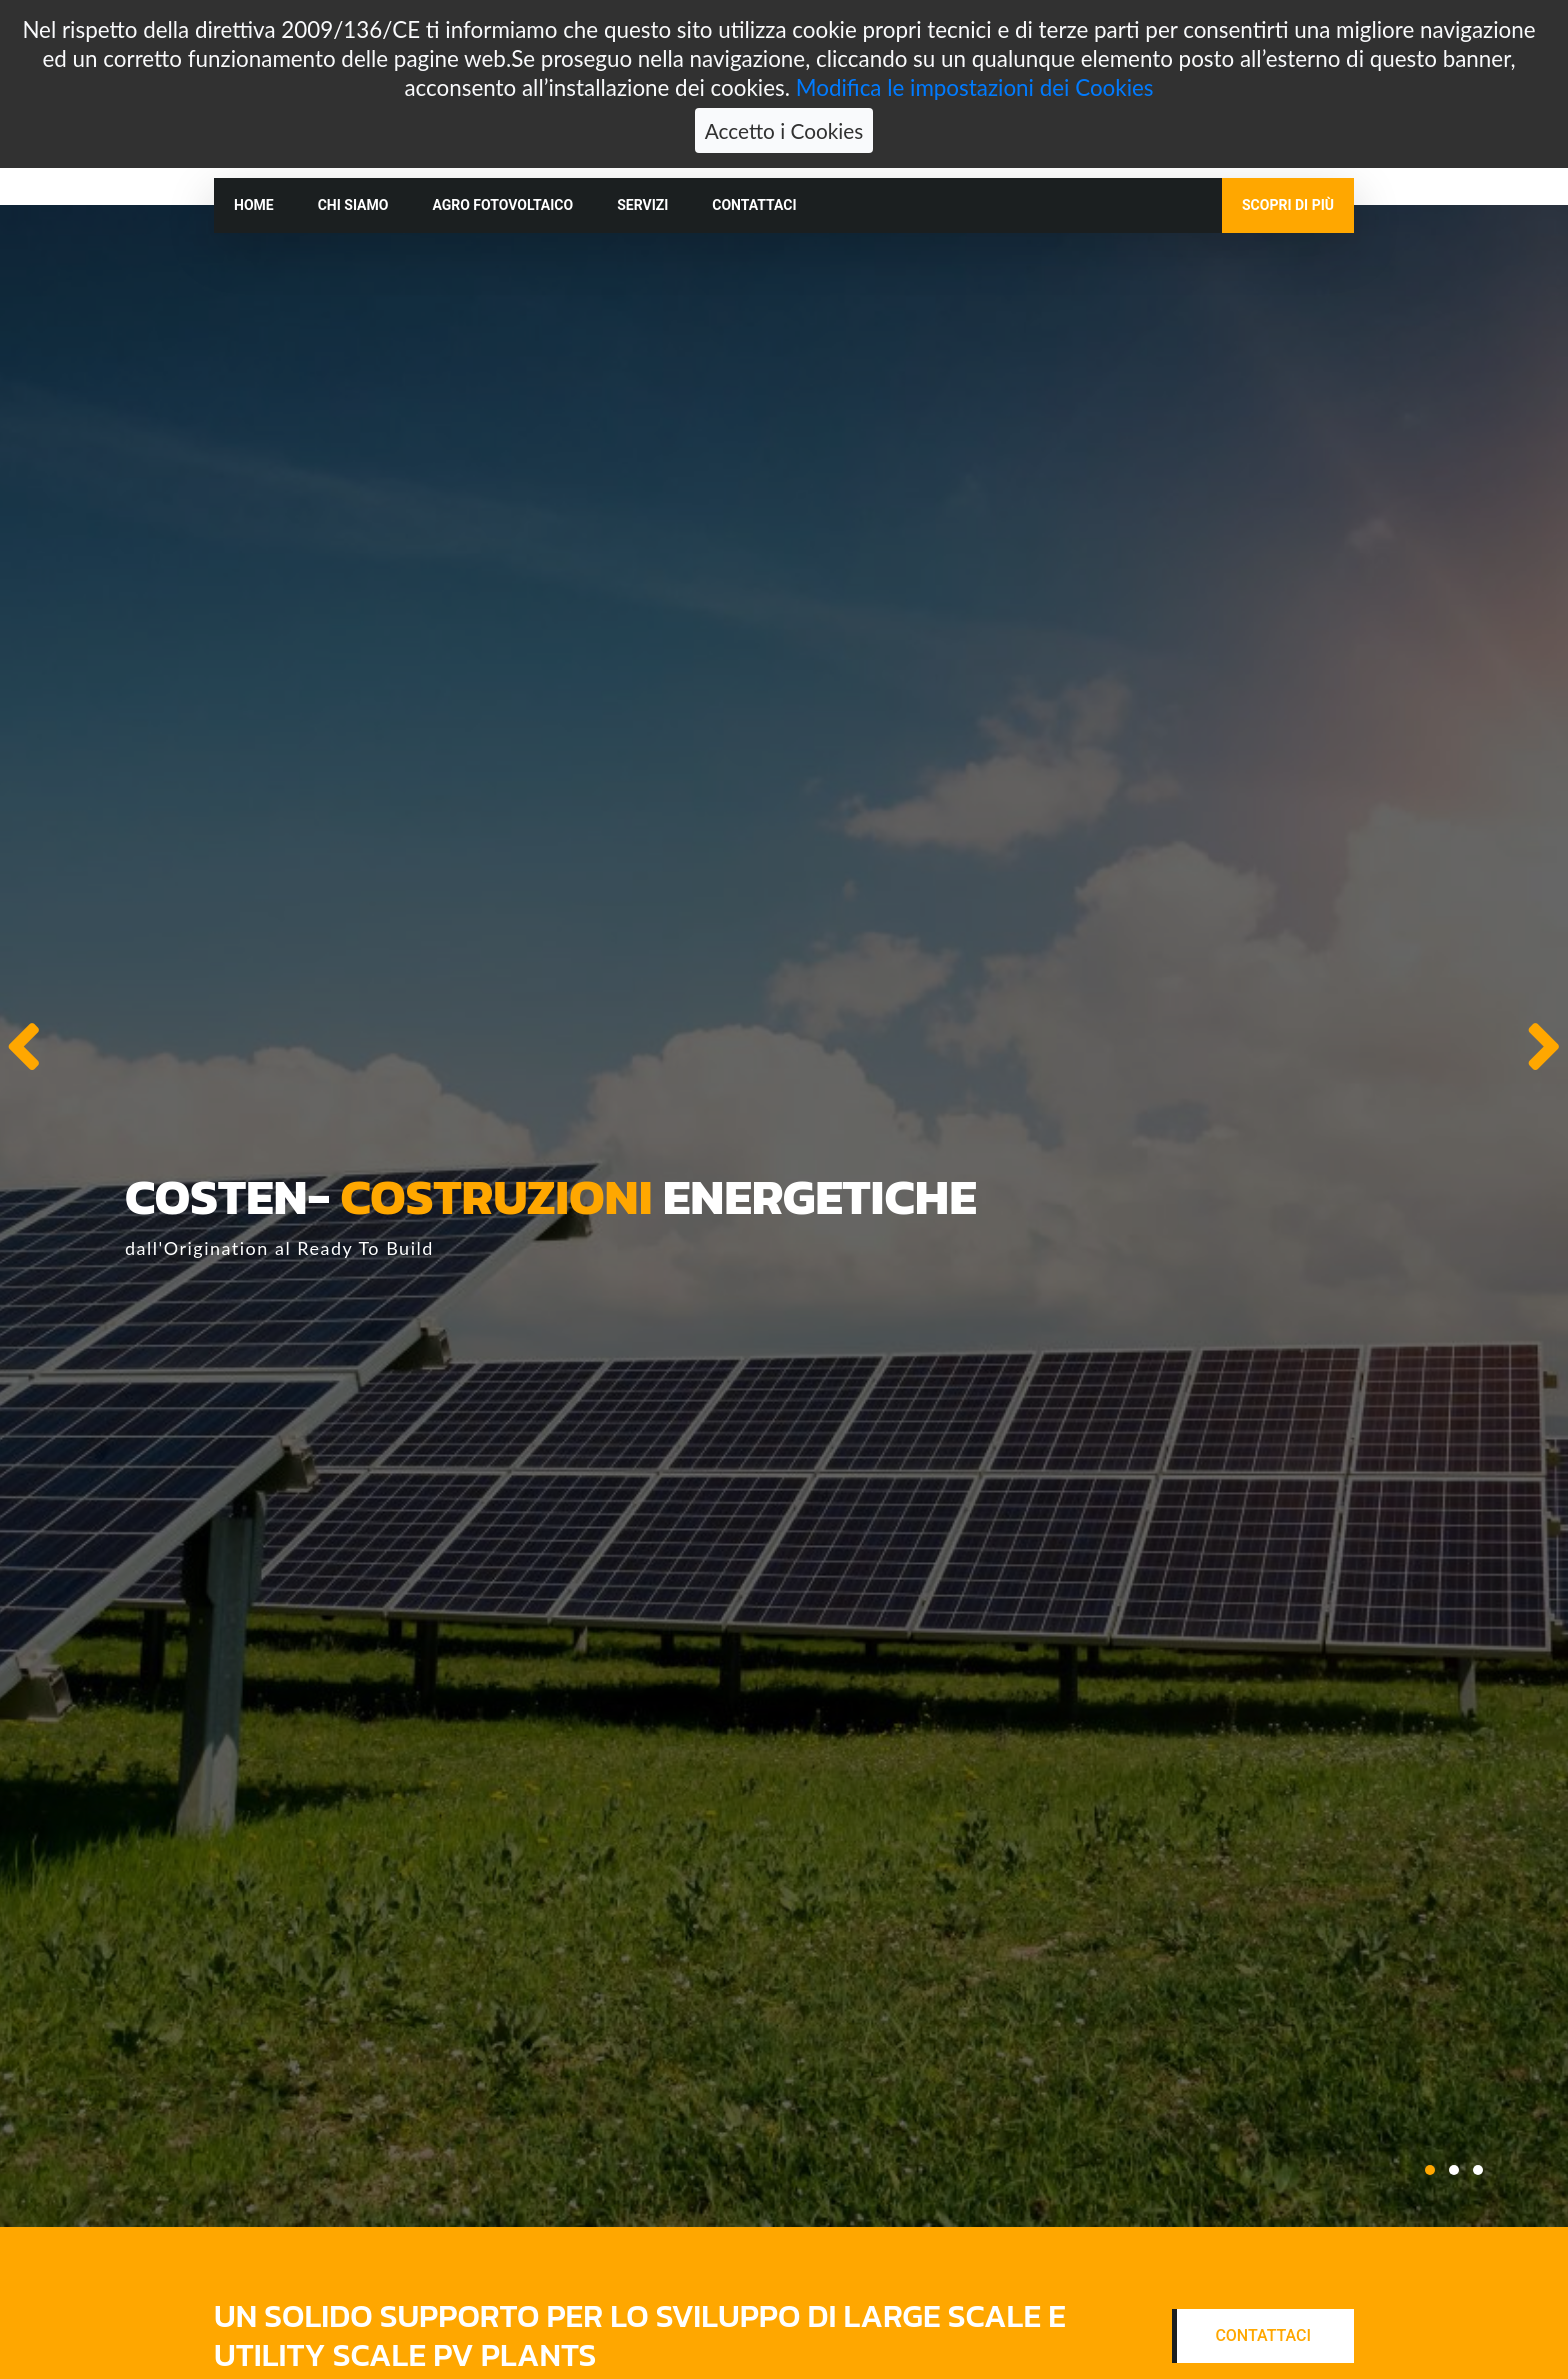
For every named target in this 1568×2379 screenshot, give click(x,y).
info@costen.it (885, 135)
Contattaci (754, 205)
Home (254, 205)
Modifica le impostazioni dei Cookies (975, 33)
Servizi (642, 205)
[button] (1430, 2170)
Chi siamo (353, 205)
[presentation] (24, 1046)
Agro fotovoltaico (502, 205)
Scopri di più (1288, 205)
